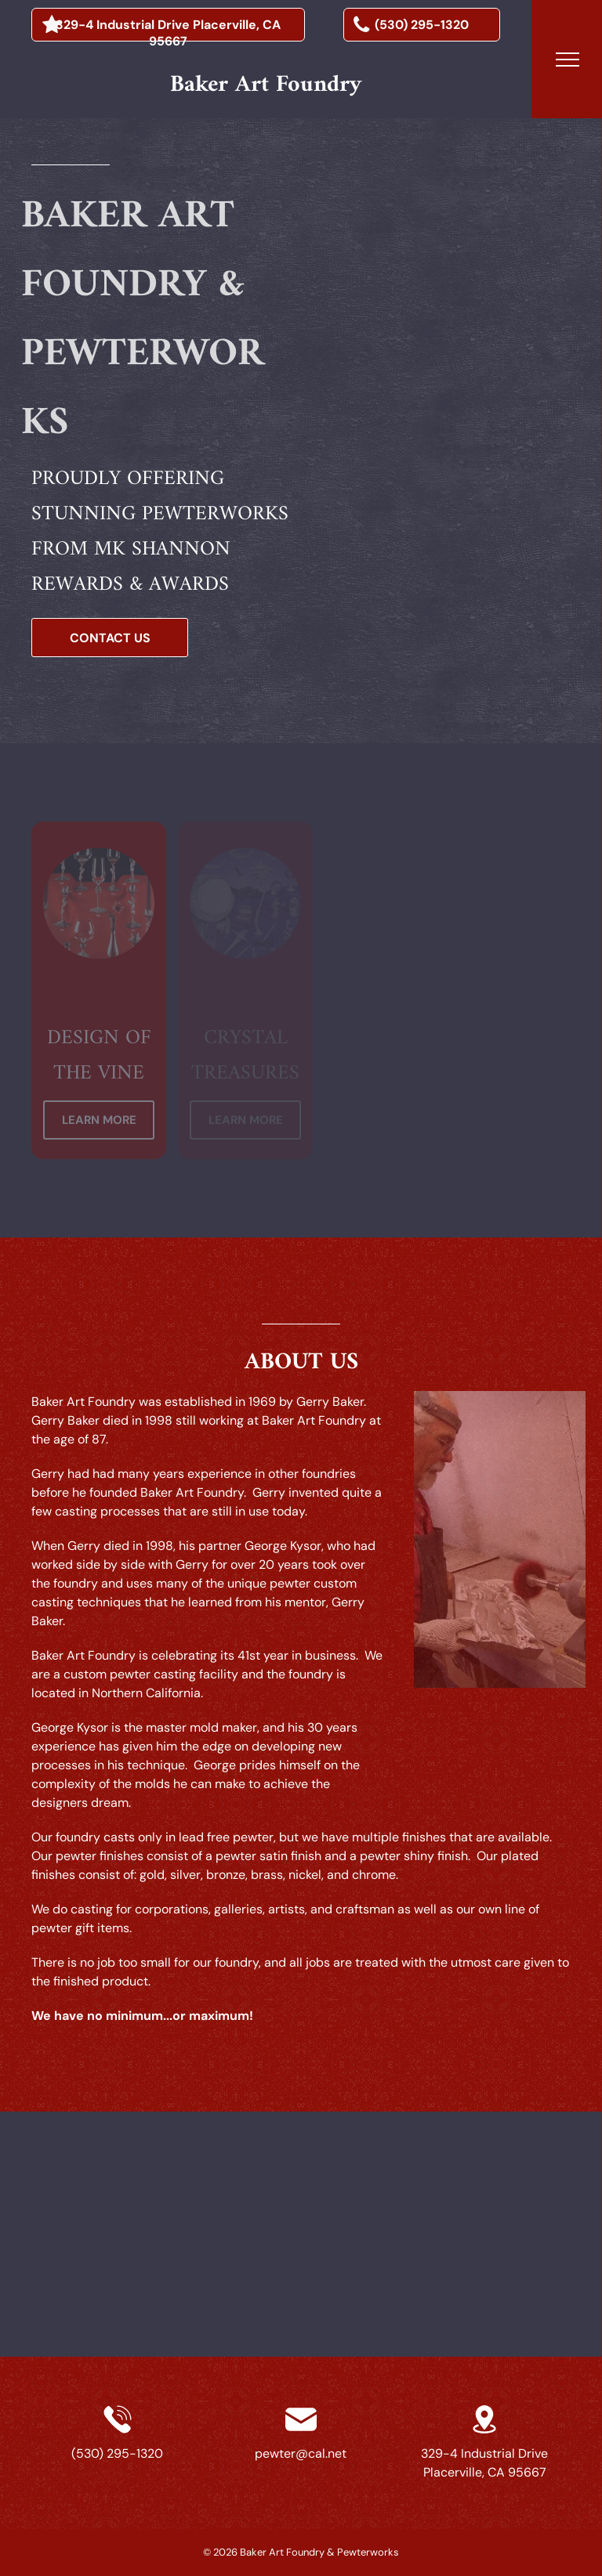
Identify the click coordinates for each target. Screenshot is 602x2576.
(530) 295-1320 (117, 2453)
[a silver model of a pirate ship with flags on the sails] (429, 341)
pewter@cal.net (300, 2453)
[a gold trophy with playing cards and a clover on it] (539, 241)
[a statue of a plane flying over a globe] (393, 210)
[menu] (567, 59)
